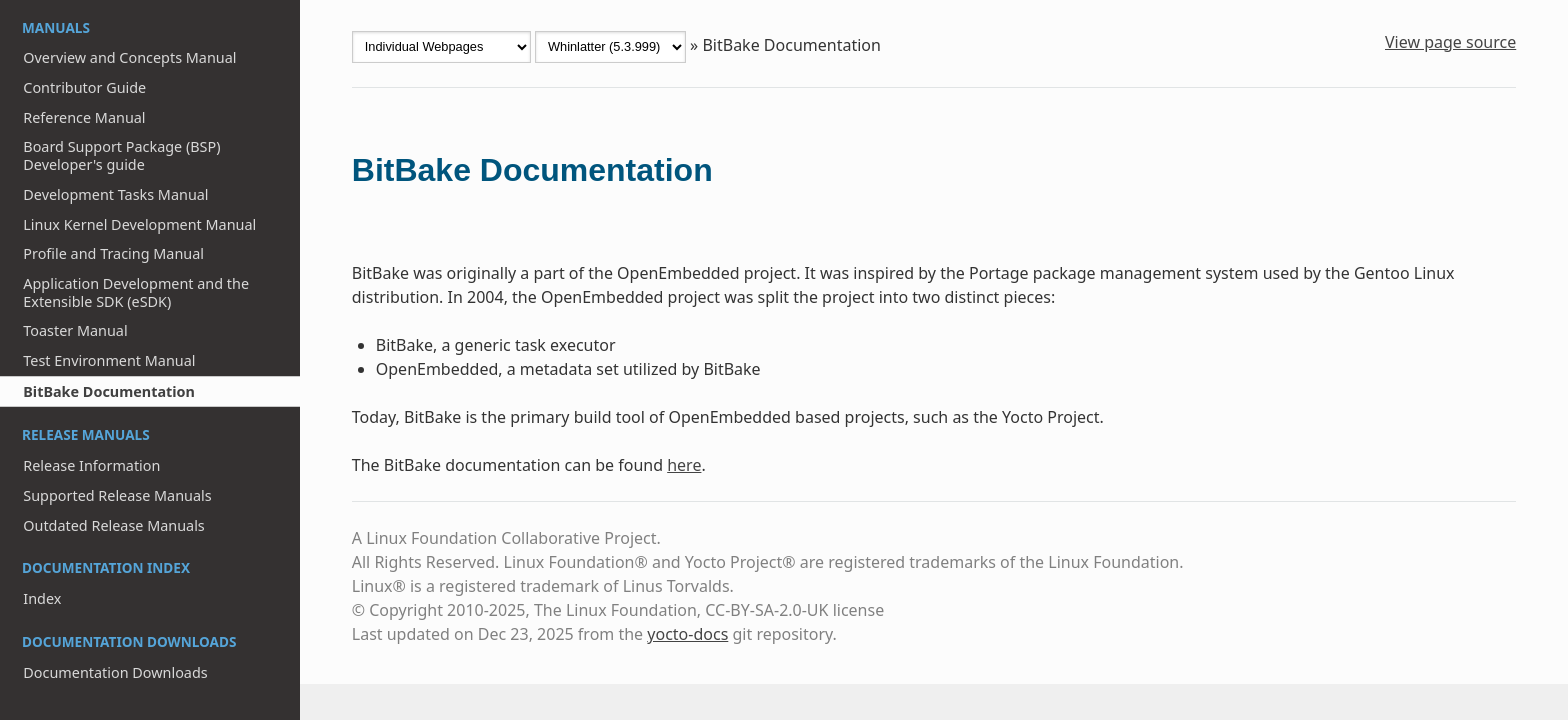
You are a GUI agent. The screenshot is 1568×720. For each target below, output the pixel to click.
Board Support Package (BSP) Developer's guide (121, 155)
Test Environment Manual (109, 360)
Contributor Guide (84, 87)
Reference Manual (84, 117)
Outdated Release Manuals (113, 525)
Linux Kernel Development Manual (139, 224)
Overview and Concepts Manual (129, 57)
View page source (1450, 42)
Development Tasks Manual (115, 194)
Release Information (91, 465)
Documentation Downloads (115, 672)
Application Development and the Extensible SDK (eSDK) (136, 292)
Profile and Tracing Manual (113, 253)
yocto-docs (687, 634)
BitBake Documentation (109, 391)
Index (42, 598)
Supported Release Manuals (117, 495)
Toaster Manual (75, 330)
